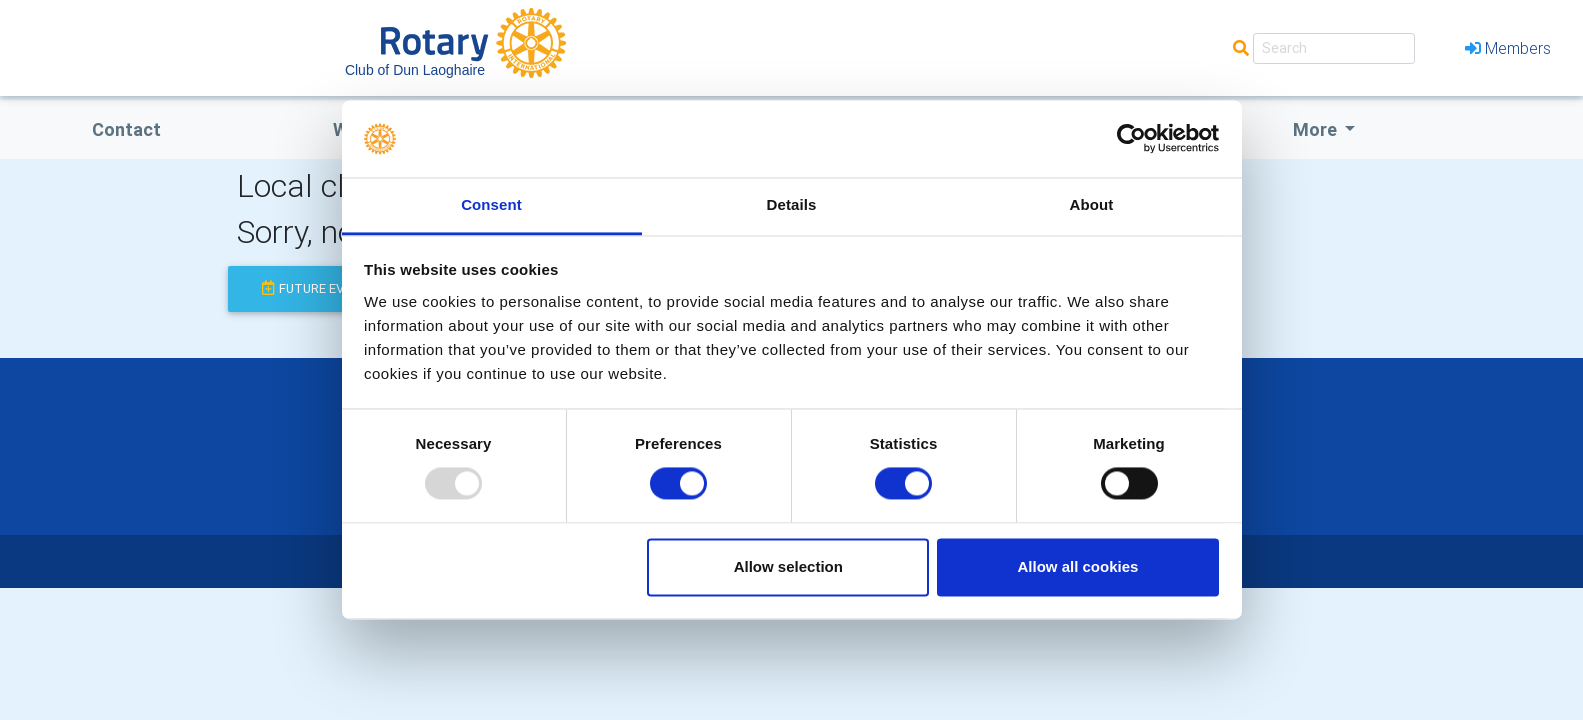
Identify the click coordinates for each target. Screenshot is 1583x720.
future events (319, 288)
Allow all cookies (1077, 566)
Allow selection (788, 566)
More (1317, 129)
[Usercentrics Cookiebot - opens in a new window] (1131, 139)
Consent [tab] (491, 204)
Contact (126, 129)
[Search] (1334, 48)
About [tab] (1092, 204)
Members (1508, 48)
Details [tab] (792, 204)
